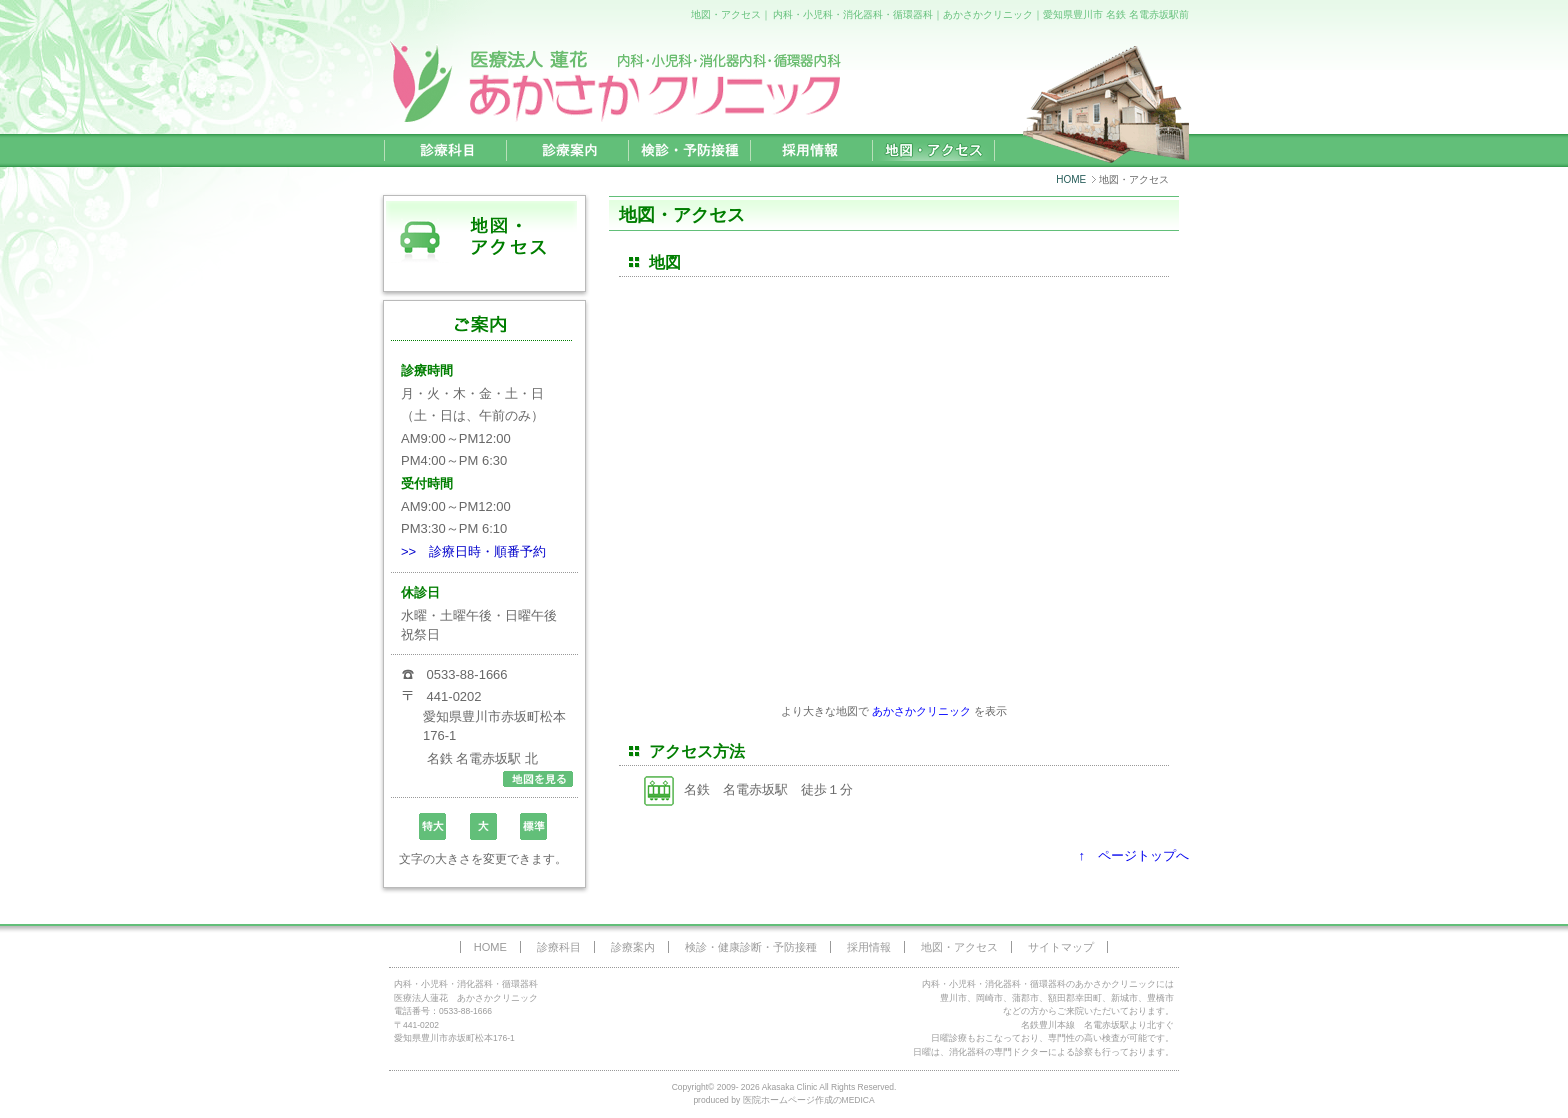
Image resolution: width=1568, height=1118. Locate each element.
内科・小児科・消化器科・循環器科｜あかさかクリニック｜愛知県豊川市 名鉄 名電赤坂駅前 (981, 14)
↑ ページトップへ (1134, 855)
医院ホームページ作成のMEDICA (809, 1100)
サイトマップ (1061, 947)
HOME (1071, 179)
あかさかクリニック (921, 711)
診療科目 (559, 947)
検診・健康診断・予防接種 (751, 947)
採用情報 (869, 947)
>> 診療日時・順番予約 (473, 551)
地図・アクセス (959, 947)
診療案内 (633, 947)
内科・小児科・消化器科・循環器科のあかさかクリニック (1039, 984)
